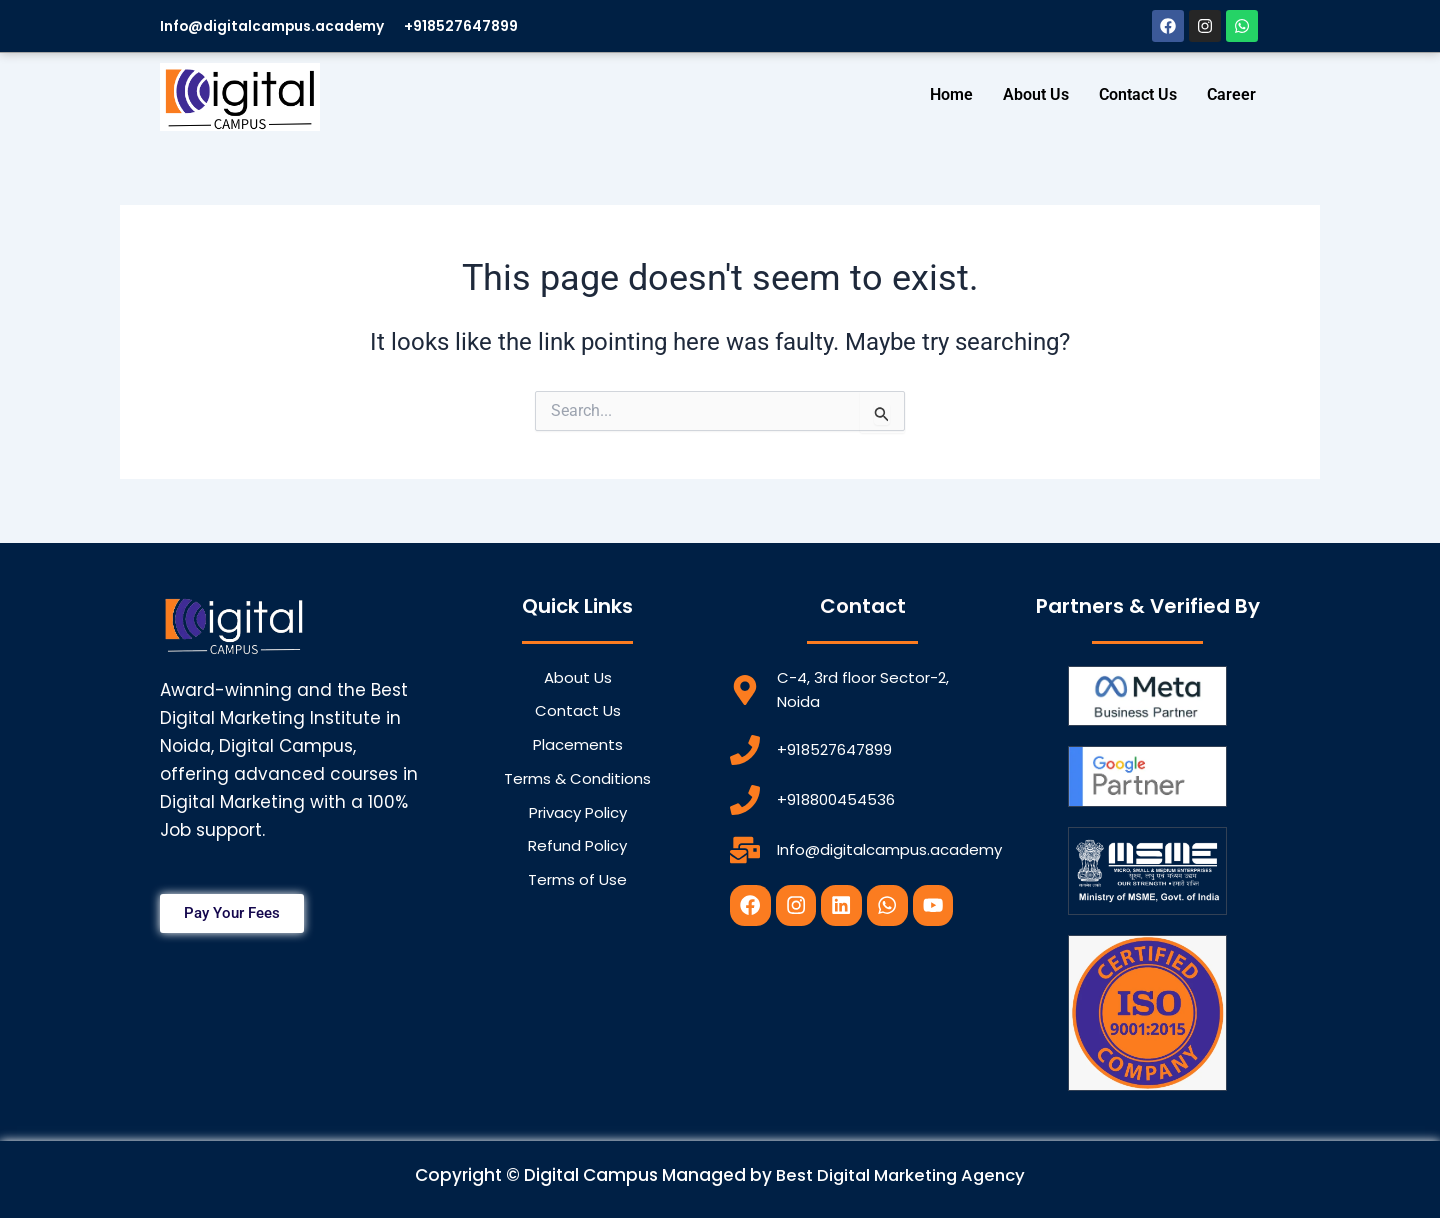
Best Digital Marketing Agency (901, 1175)
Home (951, 94)
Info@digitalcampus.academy (283, 25)
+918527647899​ (488, 25)
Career (1231, 94)
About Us (1036, 94)
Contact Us (1138, 94)
